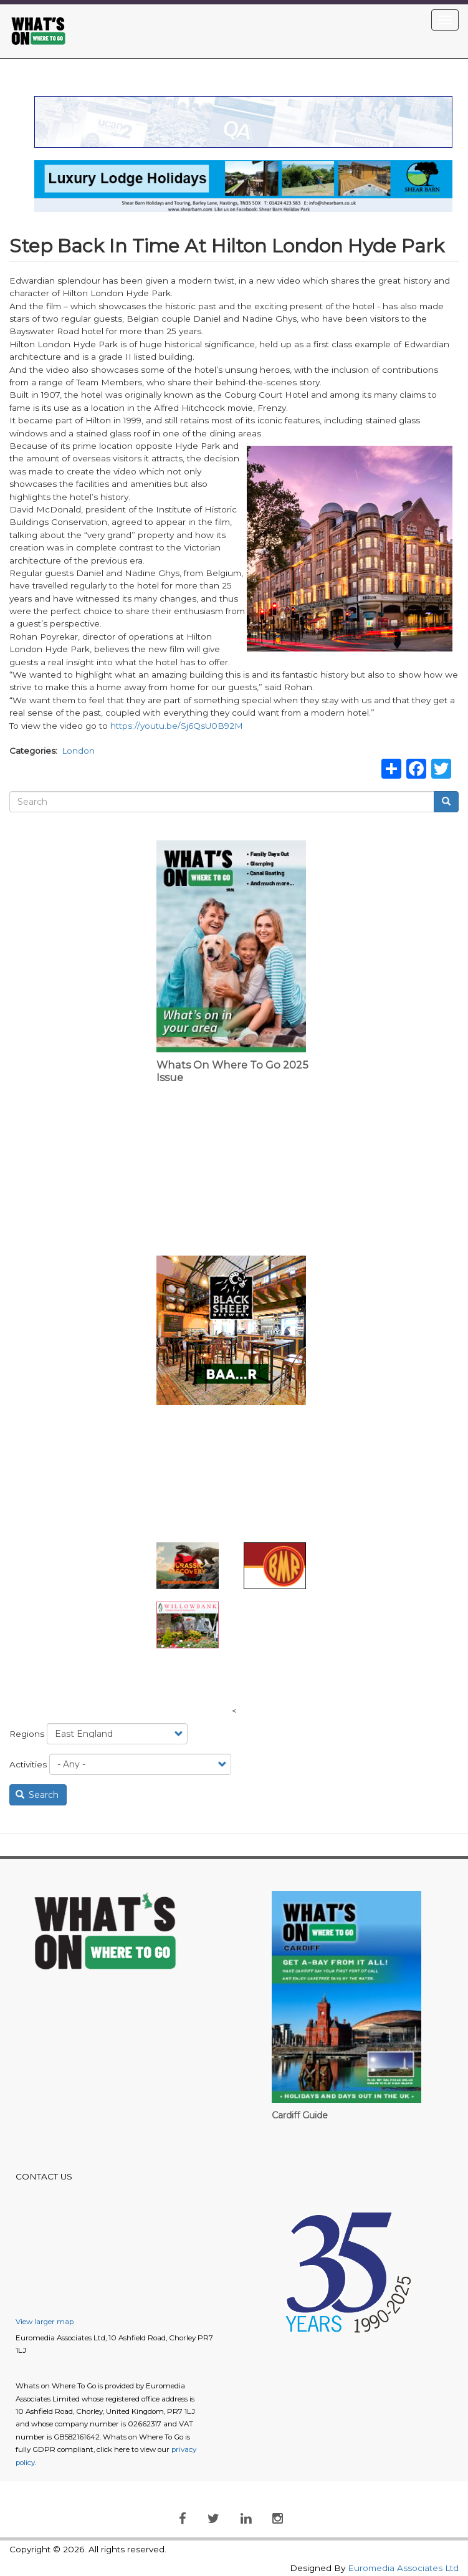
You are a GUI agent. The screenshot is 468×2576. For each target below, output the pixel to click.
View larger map (45, 2321)
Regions (26, 1734)
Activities (28, 1764)
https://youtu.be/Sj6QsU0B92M (176, 726)
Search (37, 1794)
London (78, 751)
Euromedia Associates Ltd (403, 2568)
